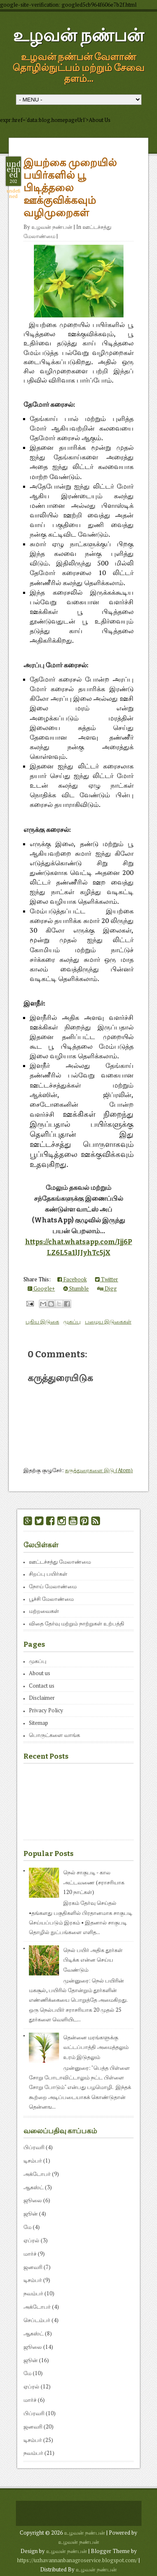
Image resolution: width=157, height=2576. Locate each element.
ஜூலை (32, 2200)
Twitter (106, 1279)
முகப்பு (72, 1321)
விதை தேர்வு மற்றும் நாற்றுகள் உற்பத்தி (76, 1623)
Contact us (41, 1685)
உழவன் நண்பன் (78, 35)
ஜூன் (30, 2213)
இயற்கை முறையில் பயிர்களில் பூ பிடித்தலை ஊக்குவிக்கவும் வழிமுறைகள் (70, 188)
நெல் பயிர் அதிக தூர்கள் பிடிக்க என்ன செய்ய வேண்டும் (93, 1959)
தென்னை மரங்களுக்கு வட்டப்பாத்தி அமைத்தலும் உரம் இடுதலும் (96, 2047)
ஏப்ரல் (31, 2240)
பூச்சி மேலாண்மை (51, 1598)
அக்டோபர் (37, 2174)
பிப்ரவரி (33, 2147)
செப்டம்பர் (36, 2320)
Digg (107, 1288)
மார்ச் (29, 2253)
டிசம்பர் (32, 2160)
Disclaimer (42, 1697)
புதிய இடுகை (42, 1321)
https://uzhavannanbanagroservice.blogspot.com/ (77, 2560)
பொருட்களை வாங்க (54, 1735)
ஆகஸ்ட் (33, 2187)
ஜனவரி (32, 2267)
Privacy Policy (46, 1710)
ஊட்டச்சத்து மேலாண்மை (60, 1561)
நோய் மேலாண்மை (53, 1586)
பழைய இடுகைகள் (108, 1321)
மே (27, 2227)
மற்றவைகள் (44, 1611)
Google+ (41, 1288)
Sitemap (38, 1723)
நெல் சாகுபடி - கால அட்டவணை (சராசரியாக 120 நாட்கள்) (93, 1882)
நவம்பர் (33, 2293)
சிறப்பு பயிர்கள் (48, 1573)
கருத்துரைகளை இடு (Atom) (99, 1470)
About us (39, 1673)
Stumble (76, 1288)
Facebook (72, 1279)
